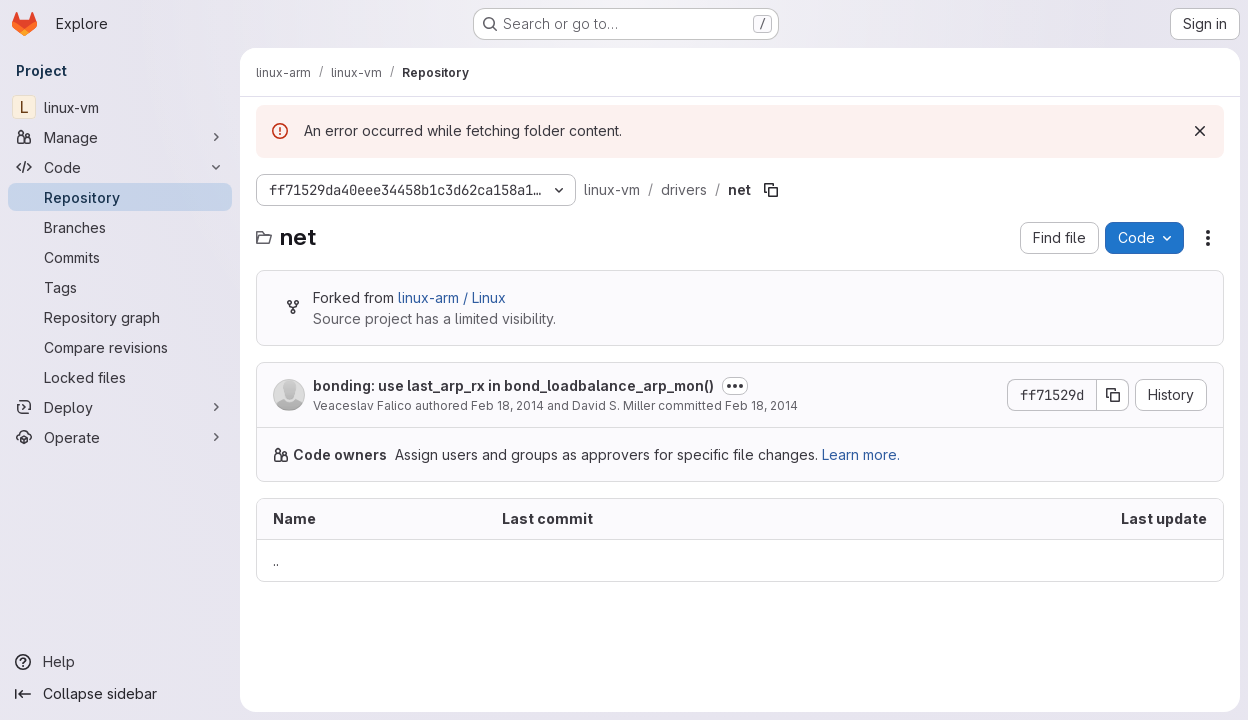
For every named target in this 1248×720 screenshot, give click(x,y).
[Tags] (120, 287)
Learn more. (861, 454)
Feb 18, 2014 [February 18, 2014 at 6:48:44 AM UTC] (507, 405)
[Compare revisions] (120, 347)
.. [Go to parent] (276, 560)
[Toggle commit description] (735, 386)
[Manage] (120, 137)
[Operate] (120, 437)
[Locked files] (120, 377)
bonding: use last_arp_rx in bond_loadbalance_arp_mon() (513, 385)
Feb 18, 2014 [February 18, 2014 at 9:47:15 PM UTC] (761, 405)
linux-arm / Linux (452, 297)
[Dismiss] (1200, 131)
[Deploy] (120, 407)
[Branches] (120, 227)
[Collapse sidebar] (120, 694)
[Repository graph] (120, 317)
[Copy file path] (771, 190)
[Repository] (120, 197)
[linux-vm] (120, 107)
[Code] (120, 167)
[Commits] (120, 257)
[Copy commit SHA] (1113, 395)
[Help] (120, 662)
